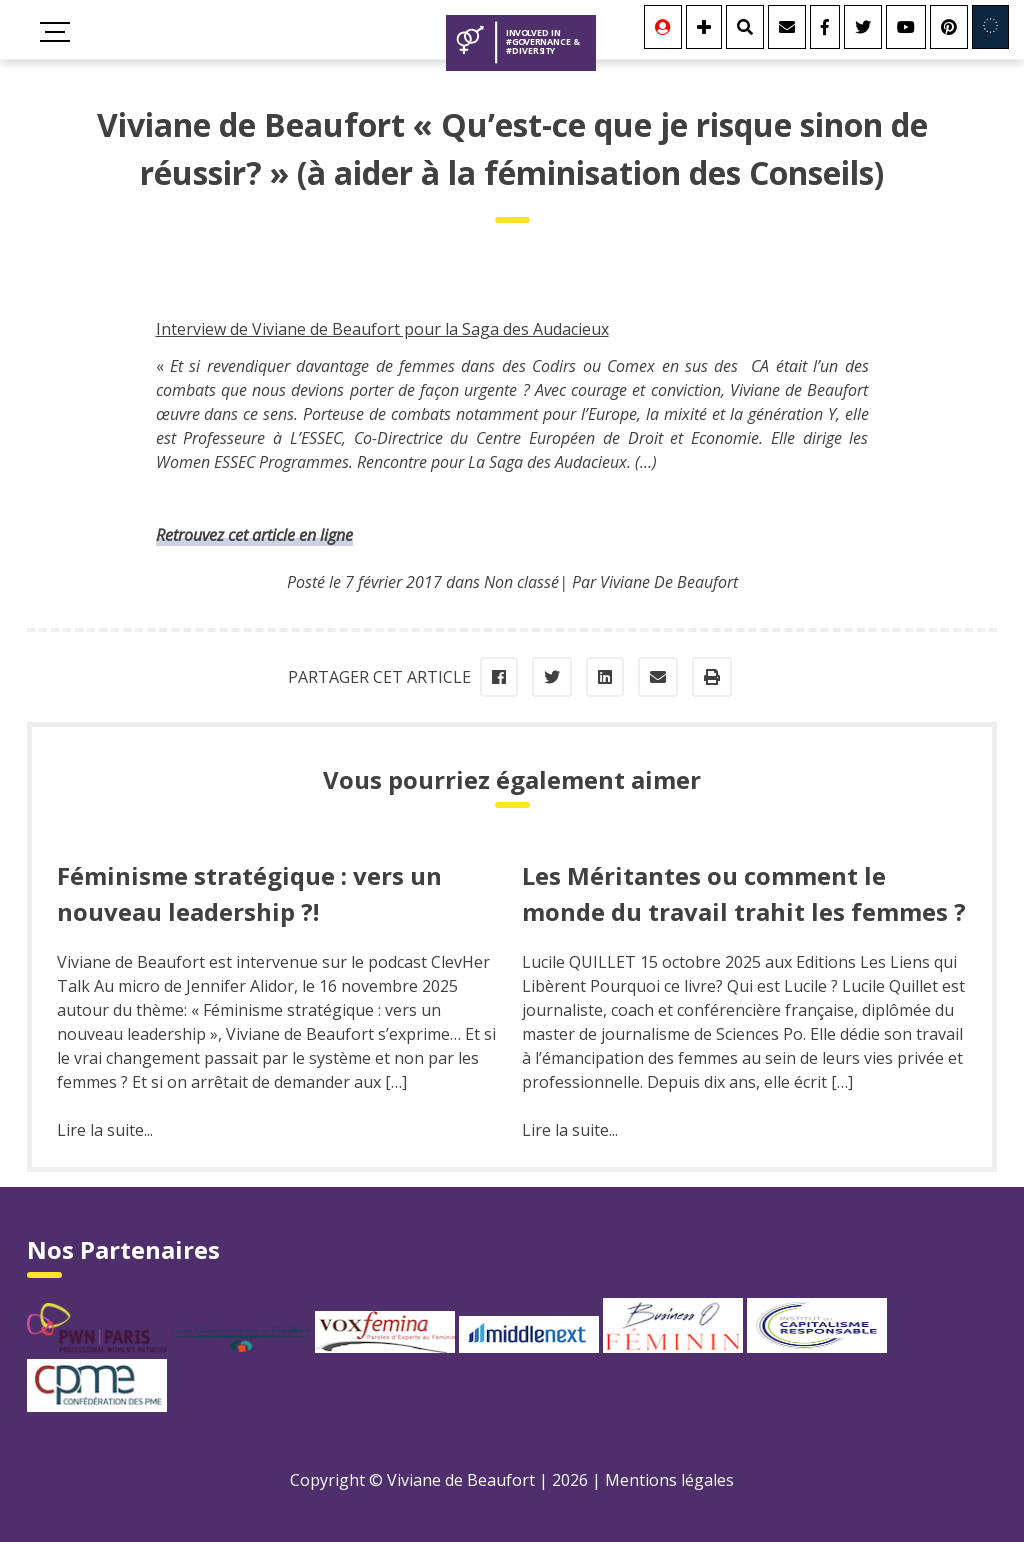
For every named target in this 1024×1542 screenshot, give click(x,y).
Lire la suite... (105, 1130)
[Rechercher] (745, 27)
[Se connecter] (663, 27)
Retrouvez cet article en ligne (254, 535)
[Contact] (787, 27)
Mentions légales (669, 1480)
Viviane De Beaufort (669, 582)
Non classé (521, 582)
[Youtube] (906, 27)
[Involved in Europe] (990, 27)
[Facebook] (825, 27)
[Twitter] (863, 27)
